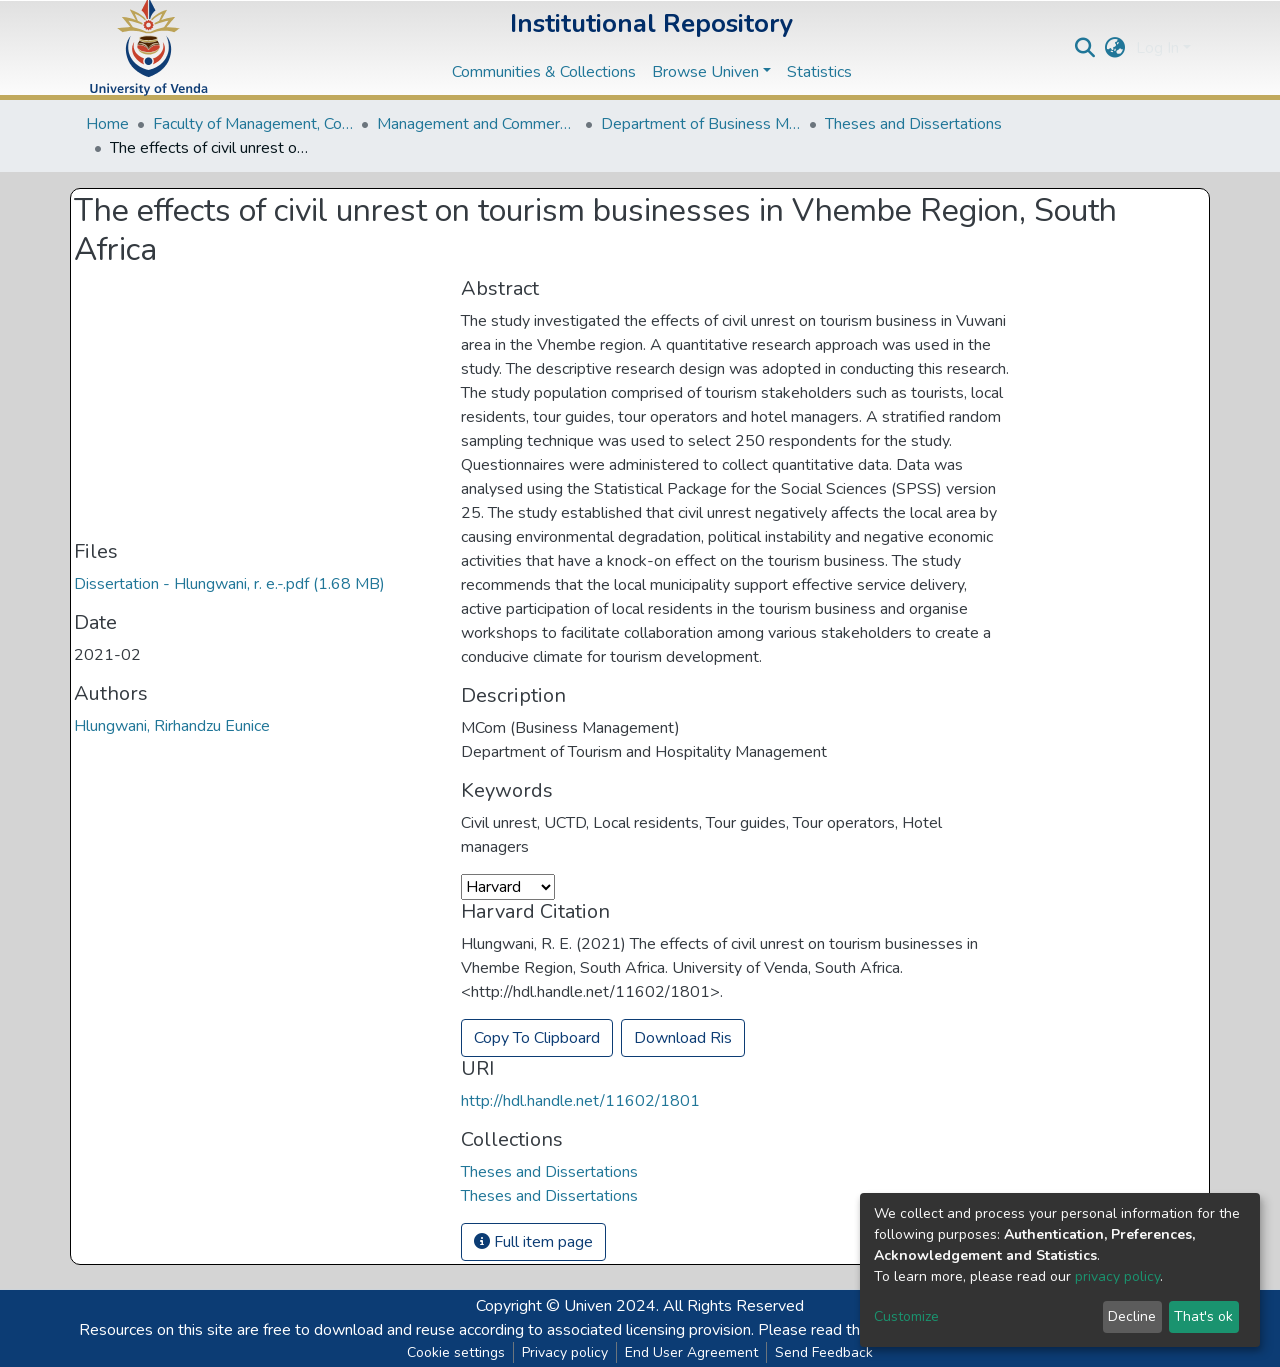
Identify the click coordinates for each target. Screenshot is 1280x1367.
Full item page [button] (533, 1242)
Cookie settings (456, 1352)
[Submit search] (1085, 48)
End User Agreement (691, 1352)
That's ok (1203, 1316)
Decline (1132, 1316)
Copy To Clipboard (537, 1038)
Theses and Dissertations (913, 124)
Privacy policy (565, 1352)
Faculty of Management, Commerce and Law (253, 124)
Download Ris (683, 1038)
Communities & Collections (544, 72)
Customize (906, 1316)
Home (107, 124)
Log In (1157, 48)
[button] (1115, 48)
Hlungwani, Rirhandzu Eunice (172, 726)
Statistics (819, 72)
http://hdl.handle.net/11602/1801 (580, 1101)
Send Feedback (824, 1352)
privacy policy (1117, 1276)
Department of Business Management (701, 124)
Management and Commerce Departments (477, 124)
